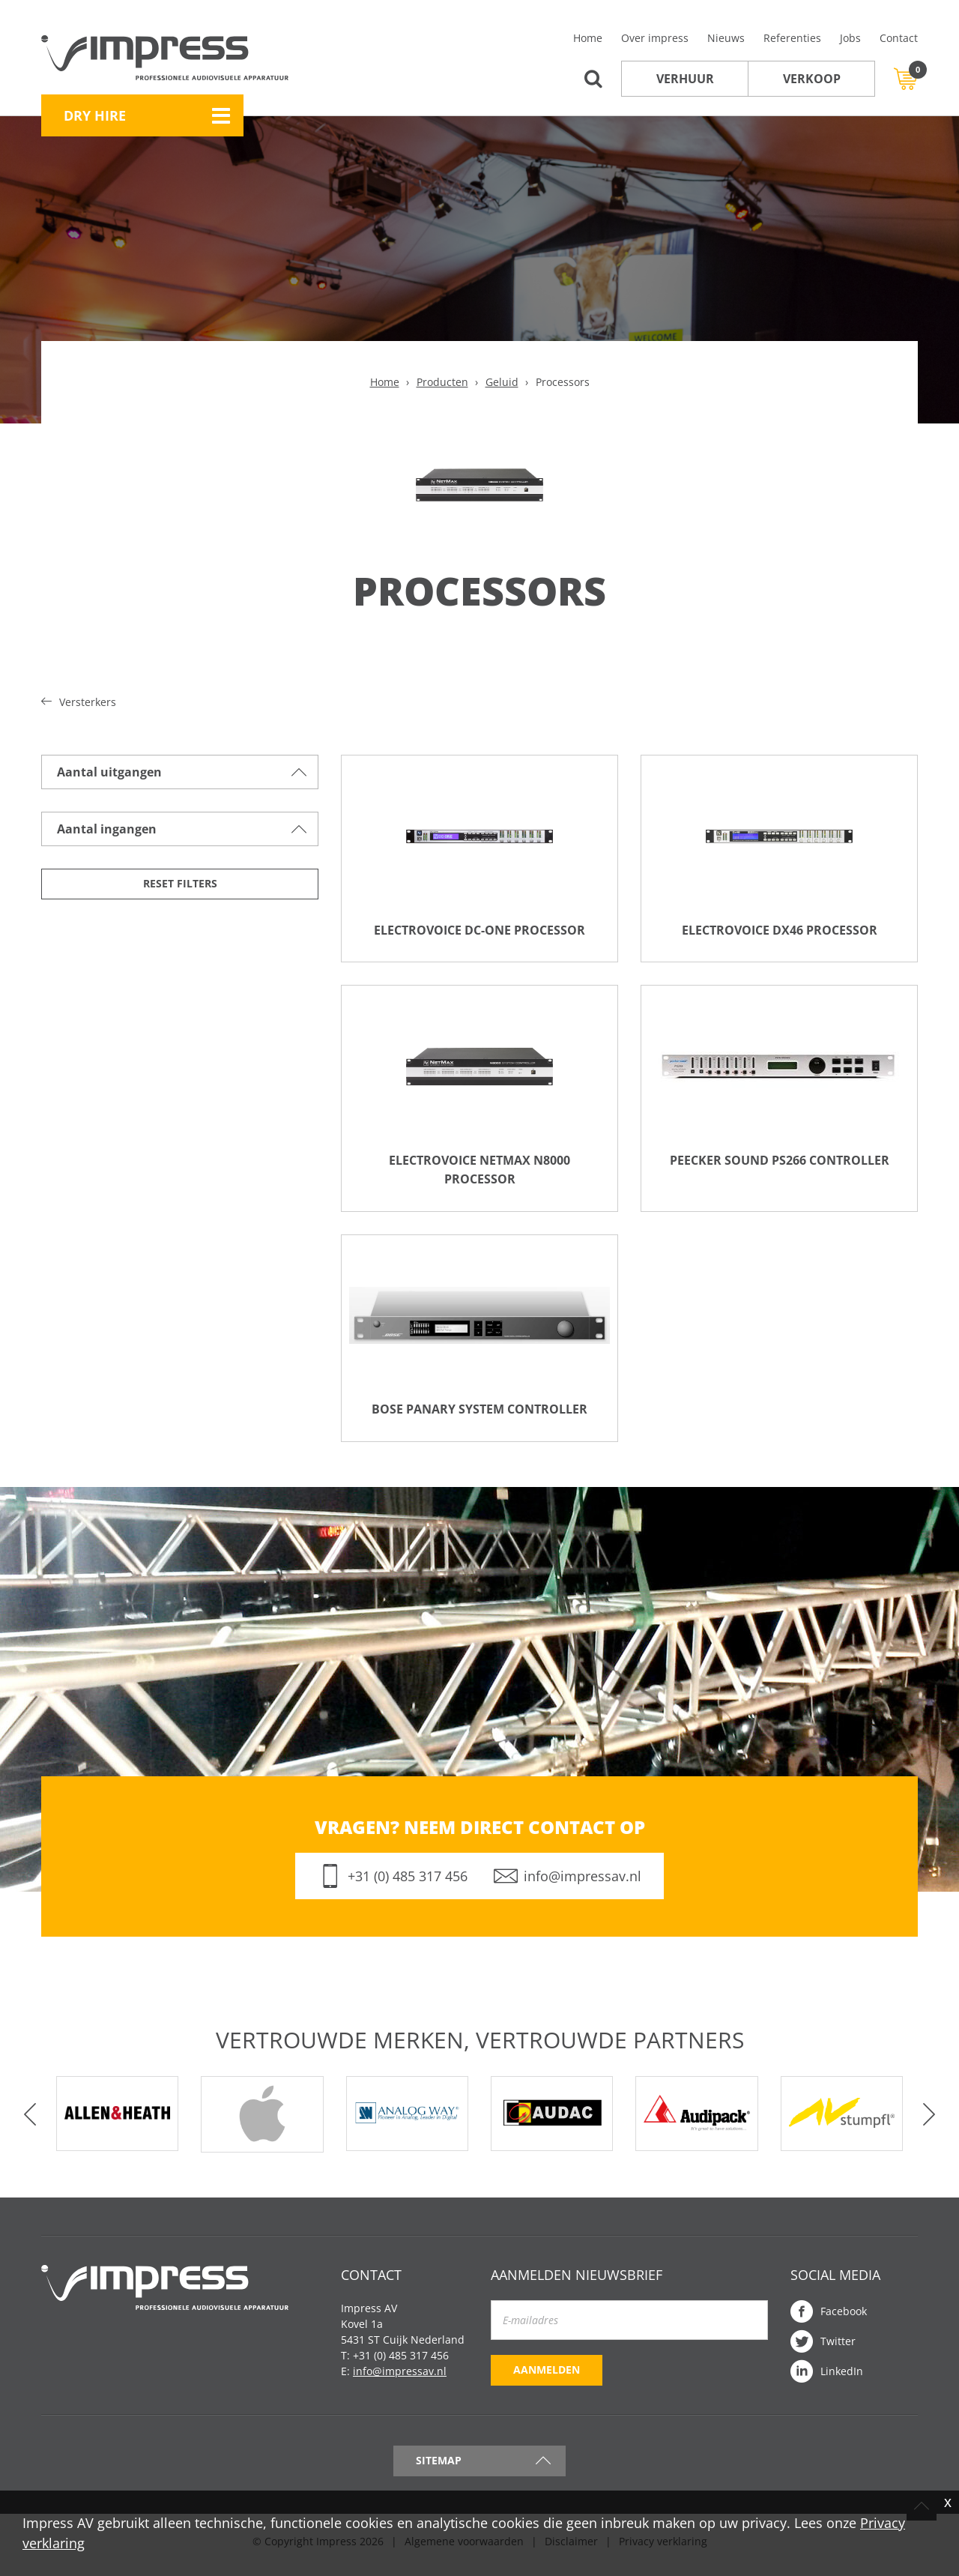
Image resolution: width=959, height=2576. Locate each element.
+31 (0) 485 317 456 (408, 1883)
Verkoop (812, 78)
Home (587, 38)
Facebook (843, 2318)
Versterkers (87, 702)
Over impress (655, 38)
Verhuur (685, 78)
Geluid (501, 382)
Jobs (850, 38)
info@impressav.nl (582, 1883)
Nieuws (726, 38)
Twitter (838, 2348)
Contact (899, 38)
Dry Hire (95, 115)
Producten (442, 382)
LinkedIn (841, 2378)
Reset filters (180, 883)
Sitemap (439, 2467)
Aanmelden (546, 2376)
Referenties (792, 38)
